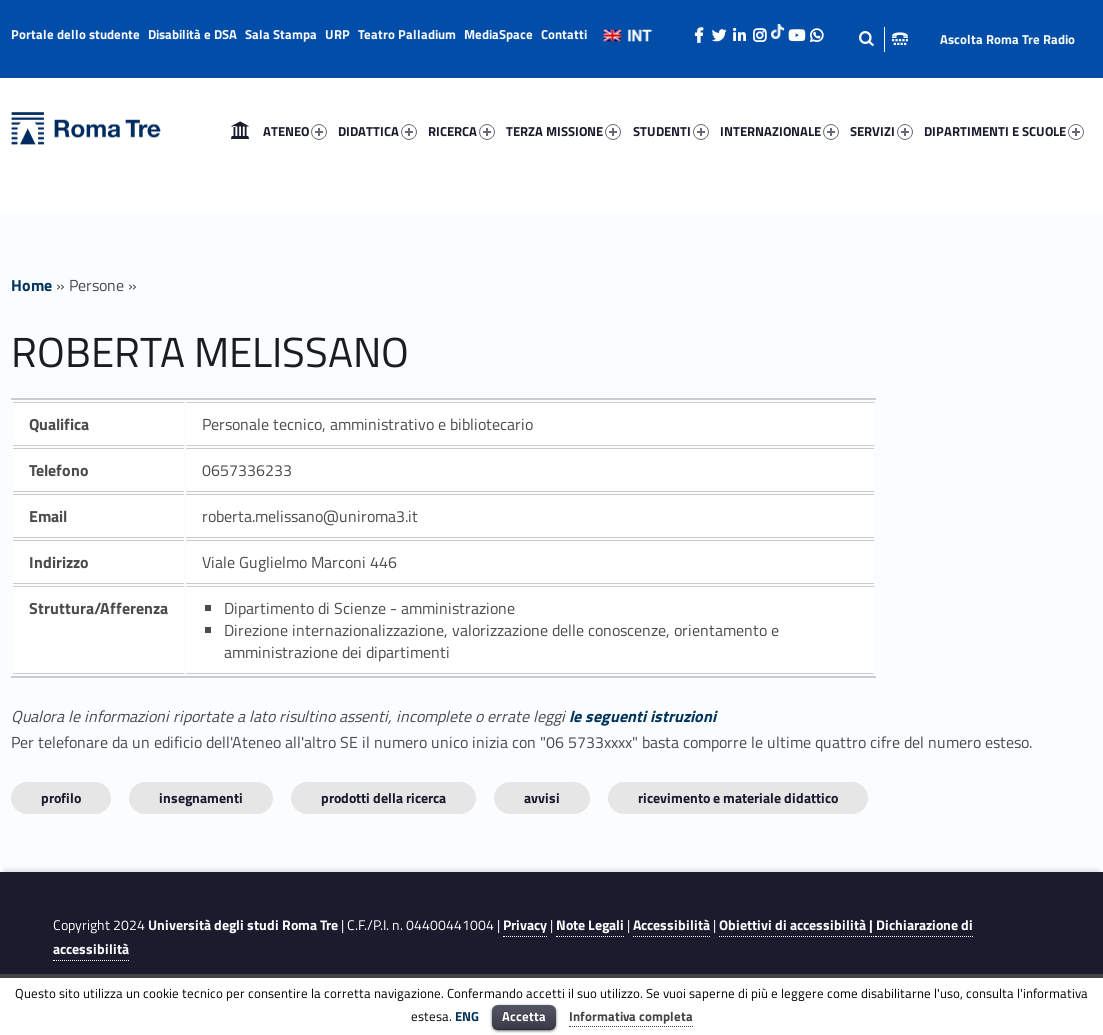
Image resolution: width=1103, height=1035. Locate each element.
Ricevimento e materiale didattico (738, 797)
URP (337, 34)
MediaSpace (498, 34)
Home (240, 131)
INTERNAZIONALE (779, 131)
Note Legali (590, 925)
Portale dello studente (75, 34)
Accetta (524, 1016)
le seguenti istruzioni (642, 716)
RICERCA (461, 131)
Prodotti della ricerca (383, 797)
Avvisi (542, 797)
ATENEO (295, 131)
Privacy (525, 925)
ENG (467, 1016)
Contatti (564, 34)
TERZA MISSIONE (563, 131)
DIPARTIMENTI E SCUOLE (1004, 131)
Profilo (61, 797)
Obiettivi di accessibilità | (797, 925)
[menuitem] (240, 131)
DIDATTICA (377, 131)
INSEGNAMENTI (201, 797)
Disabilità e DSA (192, 34)
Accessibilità (671, 925)
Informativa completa (631, 1016)
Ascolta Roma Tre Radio (1007, 39)
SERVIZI (881, 131)
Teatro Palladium (407, 34)
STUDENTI (671, 131)
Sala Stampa (281, 34)
